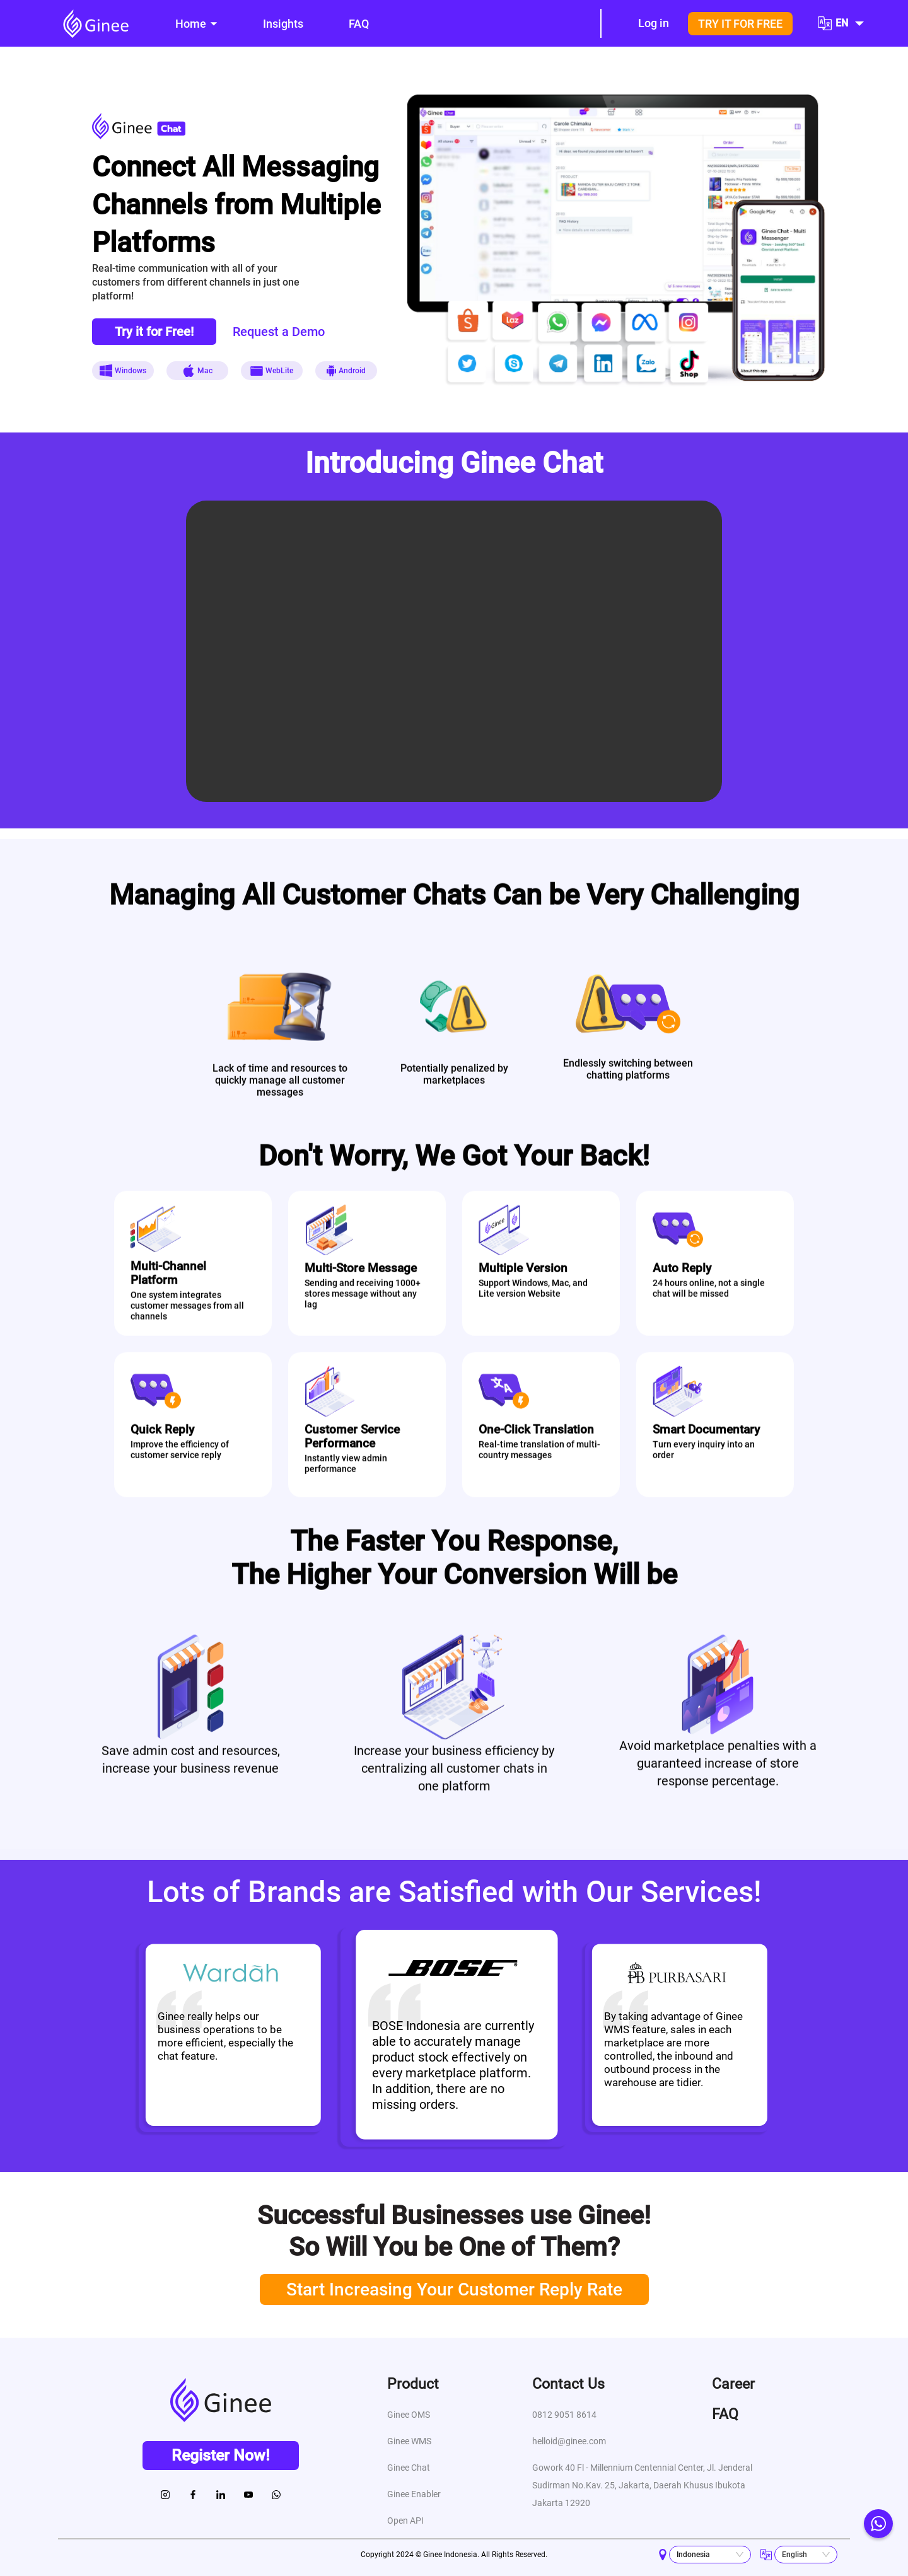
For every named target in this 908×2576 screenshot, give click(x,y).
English (794, 2554)
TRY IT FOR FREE (740, 23)
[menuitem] (196, 23)
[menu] (367, 23)
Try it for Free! (154, 331)
